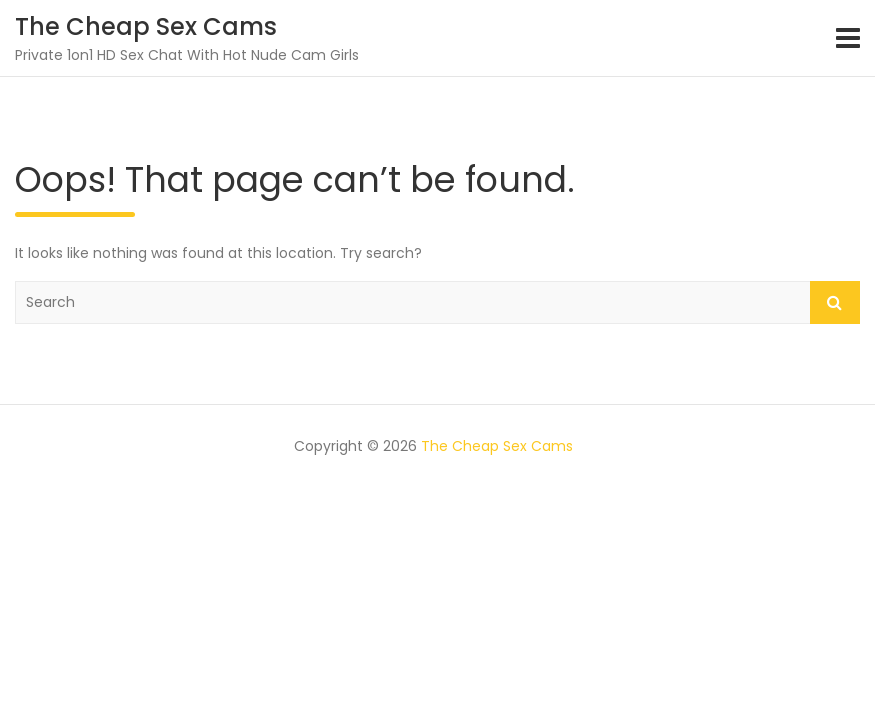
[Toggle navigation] (848, 38)
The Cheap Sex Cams (146, 26)
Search (835, 302)
